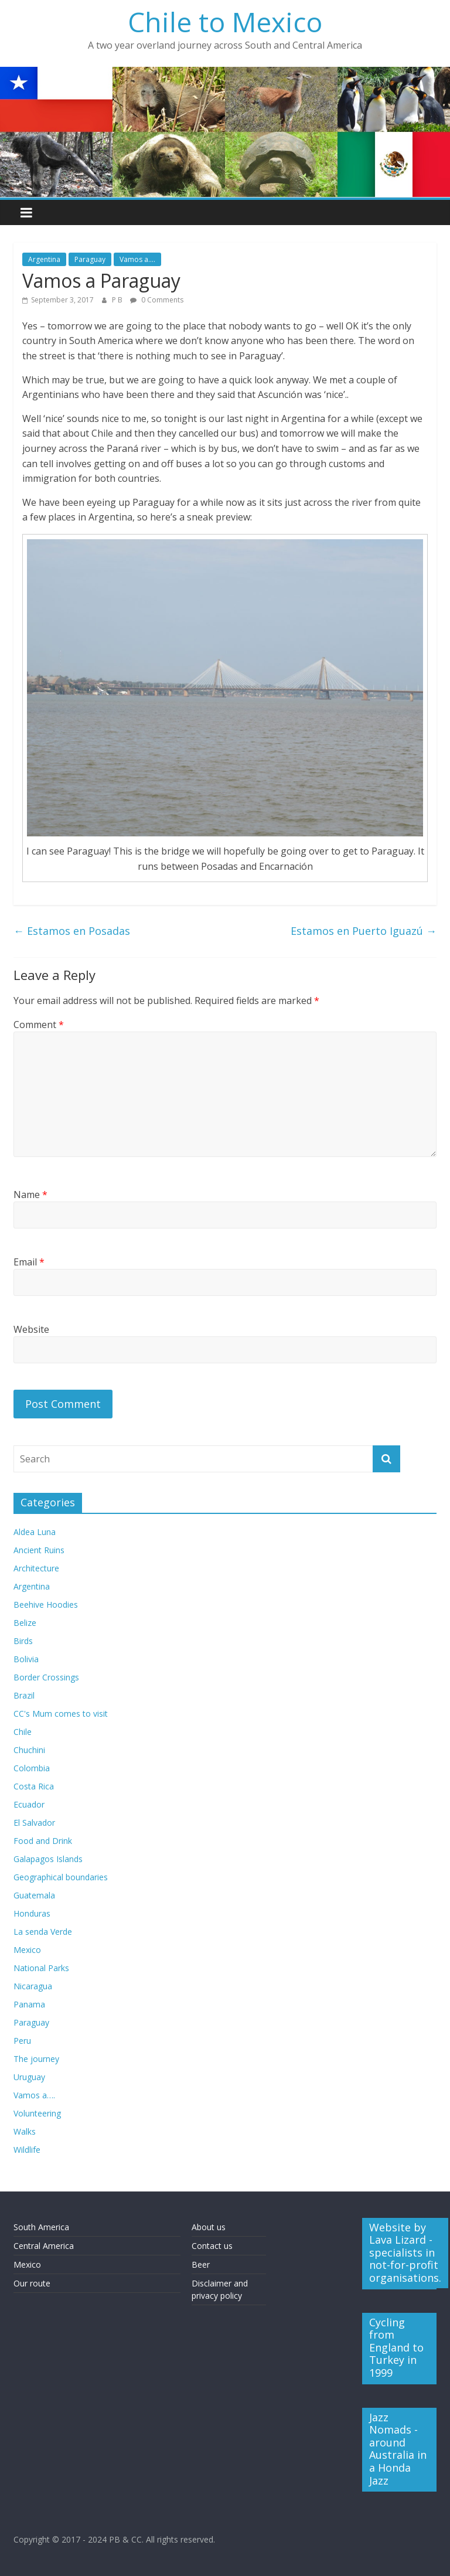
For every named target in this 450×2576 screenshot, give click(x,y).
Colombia (31, 1768)
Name (30, 1194)
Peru (22, 2040)
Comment (38, 1024)
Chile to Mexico (225, 22)
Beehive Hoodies (45, 1604)
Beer (201, 2264)
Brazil (24, 1695)
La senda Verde (42, 1931)
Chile (22, 1731)
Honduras (31, 1913)
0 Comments (156, 300)
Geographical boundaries (60, 1877)
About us (209, 2227)
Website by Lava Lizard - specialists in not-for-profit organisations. (405, 2252)
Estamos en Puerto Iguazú (364, 931)
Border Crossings (46, 1677)
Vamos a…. (34, 2095)
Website (31, 1329)
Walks (24, 2131)
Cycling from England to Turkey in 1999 (396, 2347)
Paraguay (89, 259)
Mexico (27, 1949)
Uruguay (29, 2076)
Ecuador (29, 1804)
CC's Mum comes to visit (60, 1713)
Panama (29, 2004)
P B (118, 300)
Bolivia (26, 1659)
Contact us (212, 2245)
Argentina (44, 259)
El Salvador (34, 1822)
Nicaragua (32, 1986)
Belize (24, 1622)
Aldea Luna (34, 1531)
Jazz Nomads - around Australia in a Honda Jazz (398, 2448)
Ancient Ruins (38, 1550)
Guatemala (34, 1895)
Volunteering (37, 2113)
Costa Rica (33, 1786)
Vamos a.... (137, 259)
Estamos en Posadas (71, 931)
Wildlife (26, 2149)
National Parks (41, 1967)
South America (41, 2227)
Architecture (36, 1568)
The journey (36, 2058)
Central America (43, 2245)
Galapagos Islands (48, 1858)
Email (29, 1261)
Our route (31, 2283)
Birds (23, 1640)
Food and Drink (42, 1840)
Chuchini (29, 1749)
